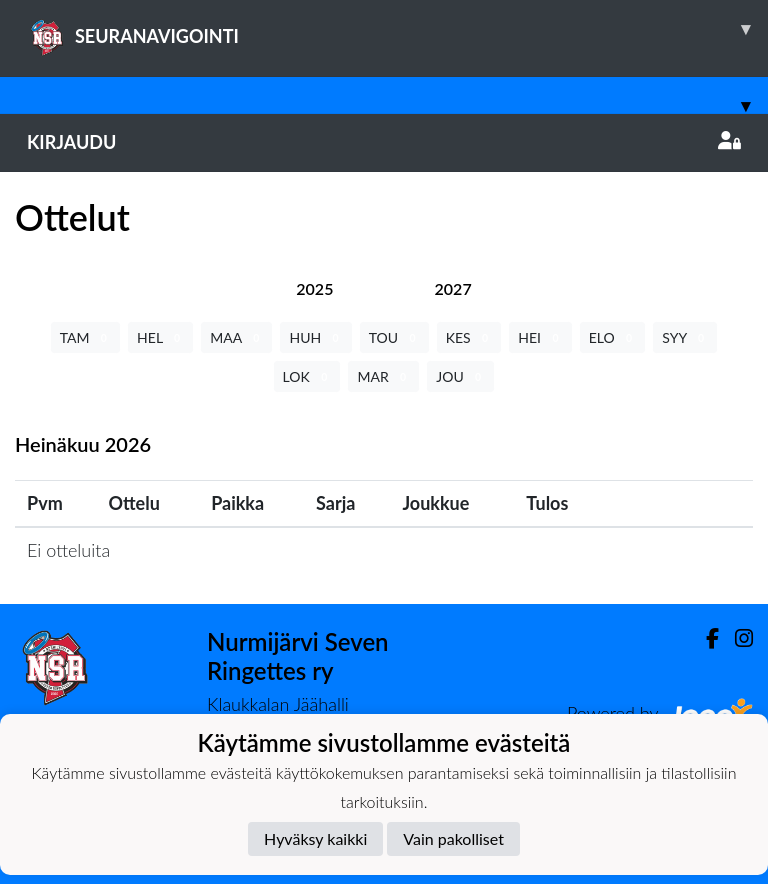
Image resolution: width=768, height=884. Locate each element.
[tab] (314, 288)
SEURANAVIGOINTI (397, 29)
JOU (460, 376)
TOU (394, 337)
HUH (315, 337)
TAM (85, 337)
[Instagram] (736, 638)
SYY (685, 337)
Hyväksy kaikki (315, 838)
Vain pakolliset (453, 838)
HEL (160, 337)
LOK (307, 376)
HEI (540, 337)
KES (469, 337)
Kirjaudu (384, 142)
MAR (383, 376)
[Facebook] (704, 638)
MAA (236, 337)
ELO (613, 337)
